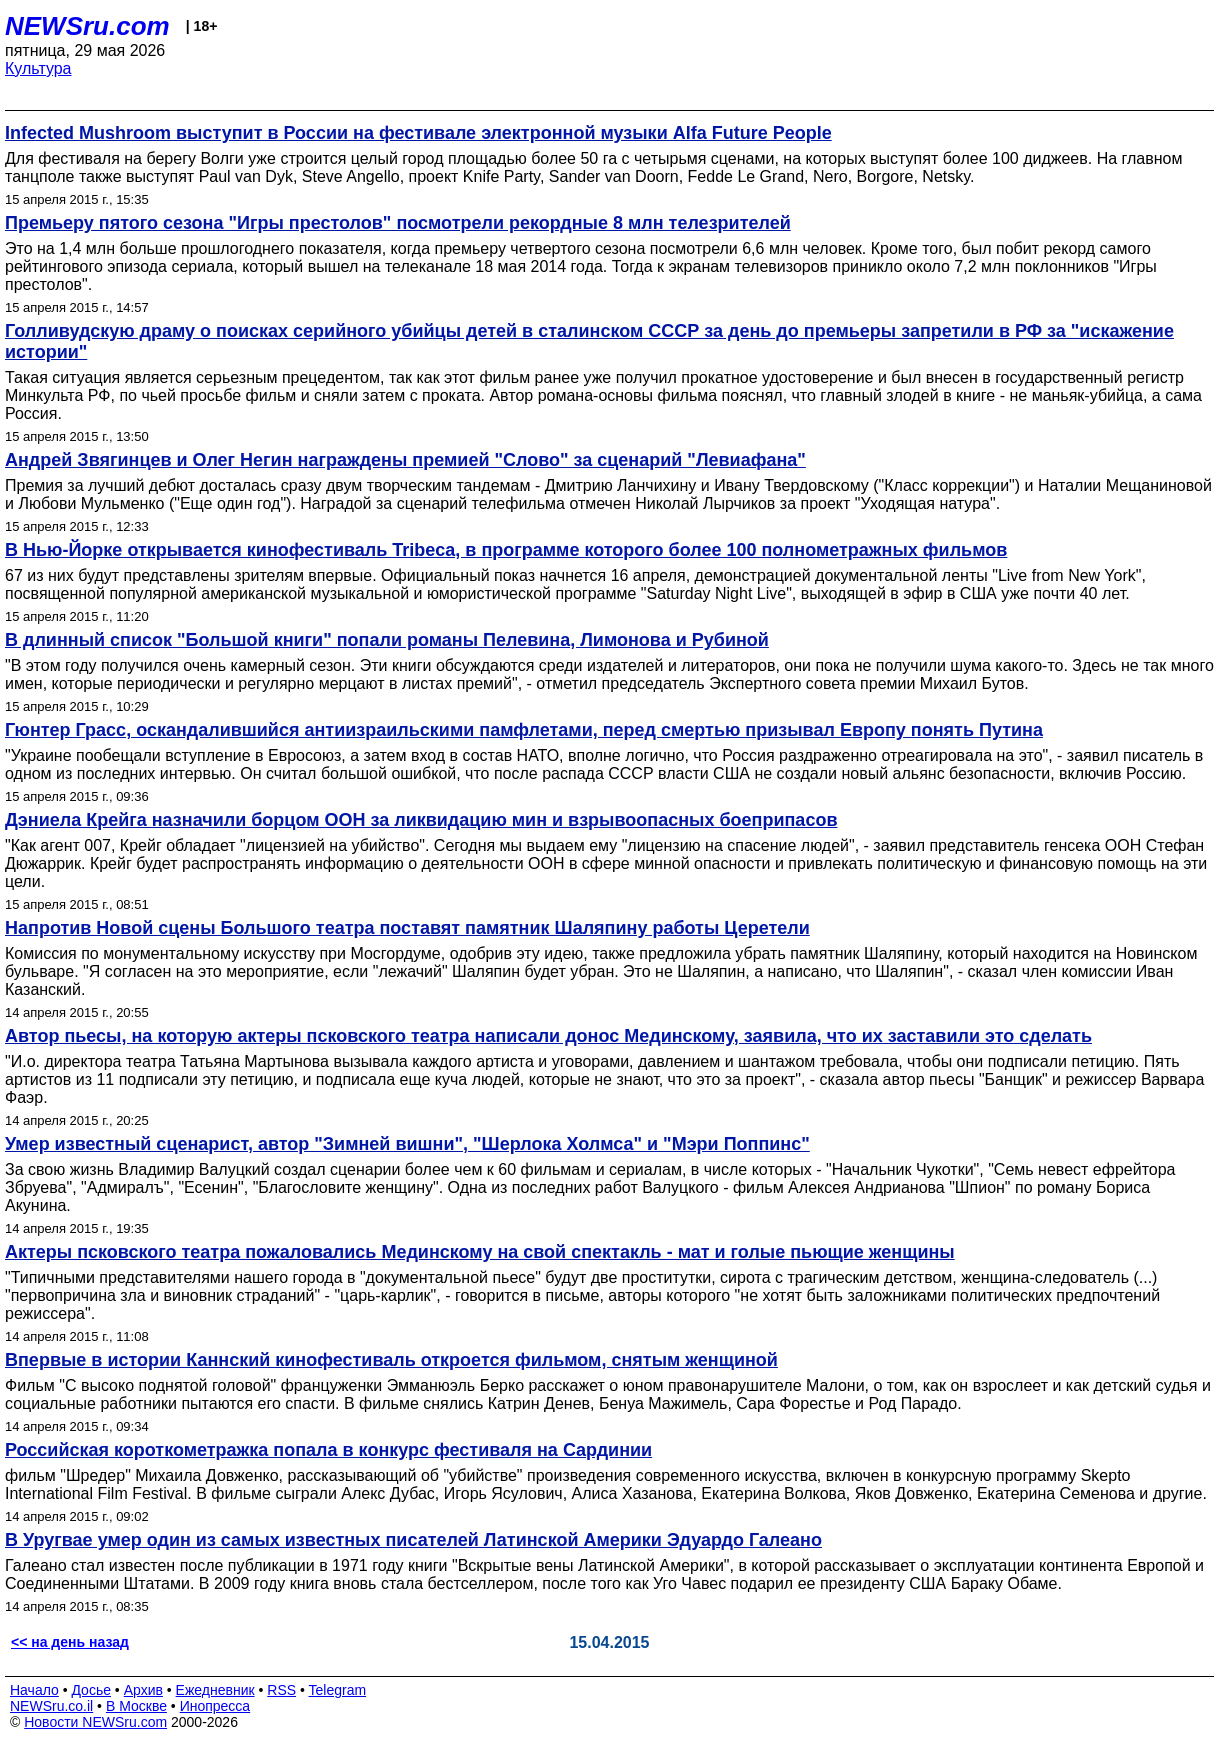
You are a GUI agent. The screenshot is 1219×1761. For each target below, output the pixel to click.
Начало (34, 1690)
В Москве (136, 1706)
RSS (281, 1690)
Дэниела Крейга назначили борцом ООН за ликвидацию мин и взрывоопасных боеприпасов (421, 820)
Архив (143, 1690)
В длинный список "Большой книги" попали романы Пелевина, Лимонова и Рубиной (387, 640)
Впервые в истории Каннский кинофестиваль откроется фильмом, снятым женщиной (391, 1360)
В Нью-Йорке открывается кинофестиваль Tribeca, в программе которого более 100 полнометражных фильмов (506, 550)
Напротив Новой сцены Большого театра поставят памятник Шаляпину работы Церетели (407, 928)
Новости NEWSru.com (95, 1722)
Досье (91, 1690)
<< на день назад (70, 1642)
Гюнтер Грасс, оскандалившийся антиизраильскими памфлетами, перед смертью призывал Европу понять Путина (524, 730)
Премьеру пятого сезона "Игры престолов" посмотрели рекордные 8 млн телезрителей (398, 223)
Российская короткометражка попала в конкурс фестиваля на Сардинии (328, 1450)
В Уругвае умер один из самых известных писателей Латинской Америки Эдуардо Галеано (413, 1540)
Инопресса (215, 1706)
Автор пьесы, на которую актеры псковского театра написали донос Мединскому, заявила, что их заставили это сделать (548, 1036)
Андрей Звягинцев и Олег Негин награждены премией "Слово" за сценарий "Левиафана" (405, 460)
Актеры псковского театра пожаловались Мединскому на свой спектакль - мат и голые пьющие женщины (480, 1252)
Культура (38, 68)
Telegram (338, 1690)
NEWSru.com (87, 26)
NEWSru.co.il (51, 1706)
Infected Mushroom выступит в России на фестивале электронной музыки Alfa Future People (418, 133)
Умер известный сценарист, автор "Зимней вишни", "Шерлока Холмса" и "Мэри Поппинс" (407, 1144)
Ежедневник (215, 1690)
